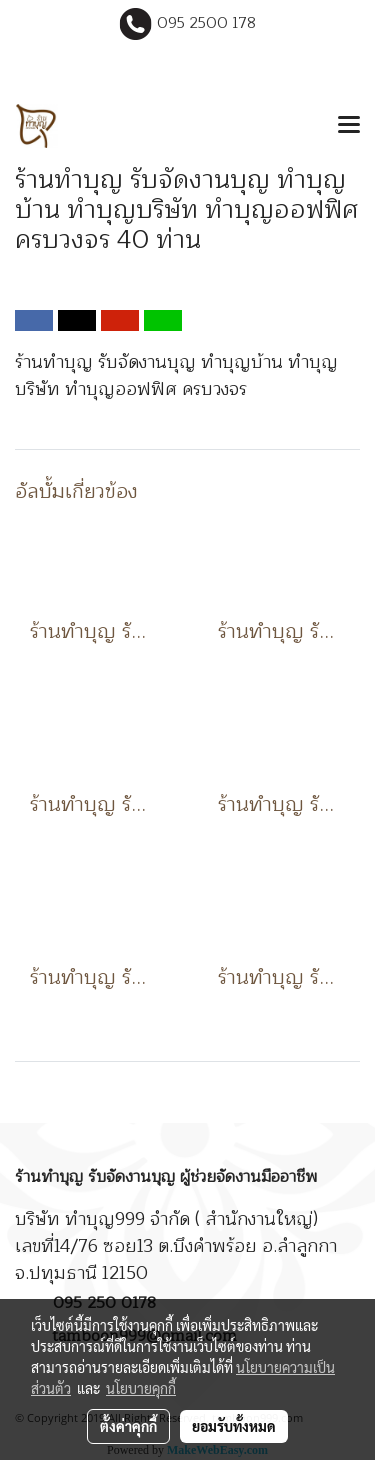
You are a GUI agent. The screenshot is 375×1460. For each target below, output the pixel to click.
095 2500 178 (206, 23)
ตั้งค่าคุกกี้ (128, 1426)
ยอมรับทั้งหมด (234, 1426)
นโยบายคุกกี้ (141, 1388)
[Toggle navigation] (349, 126)
